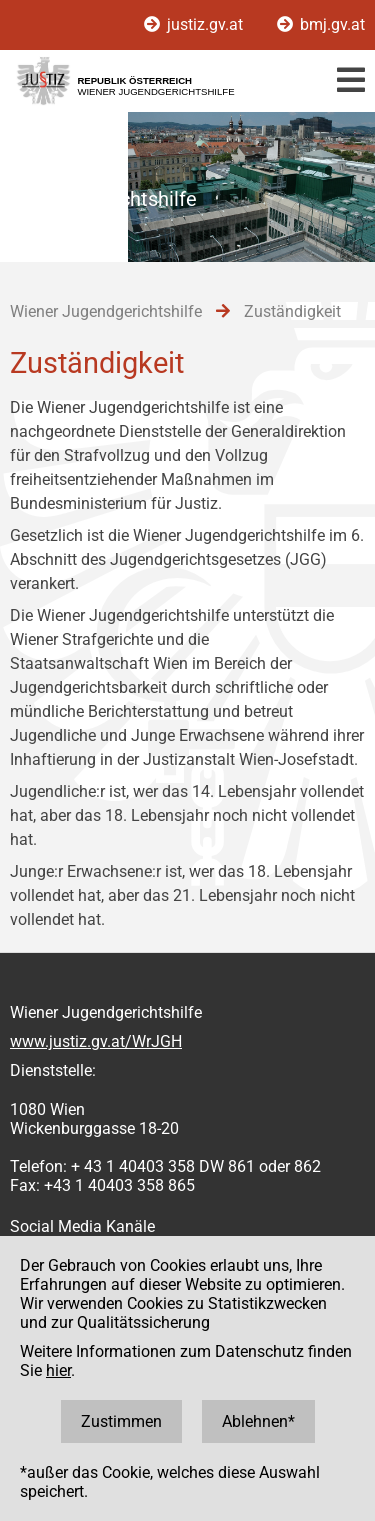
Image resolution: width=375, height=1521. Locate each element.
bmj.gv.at (321, 24)
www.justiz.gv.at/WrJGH (96, 1041)
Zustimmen (121, 1421)
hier (58, 1370)
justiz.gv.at (195, 24)
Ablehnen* (258, 1421)
